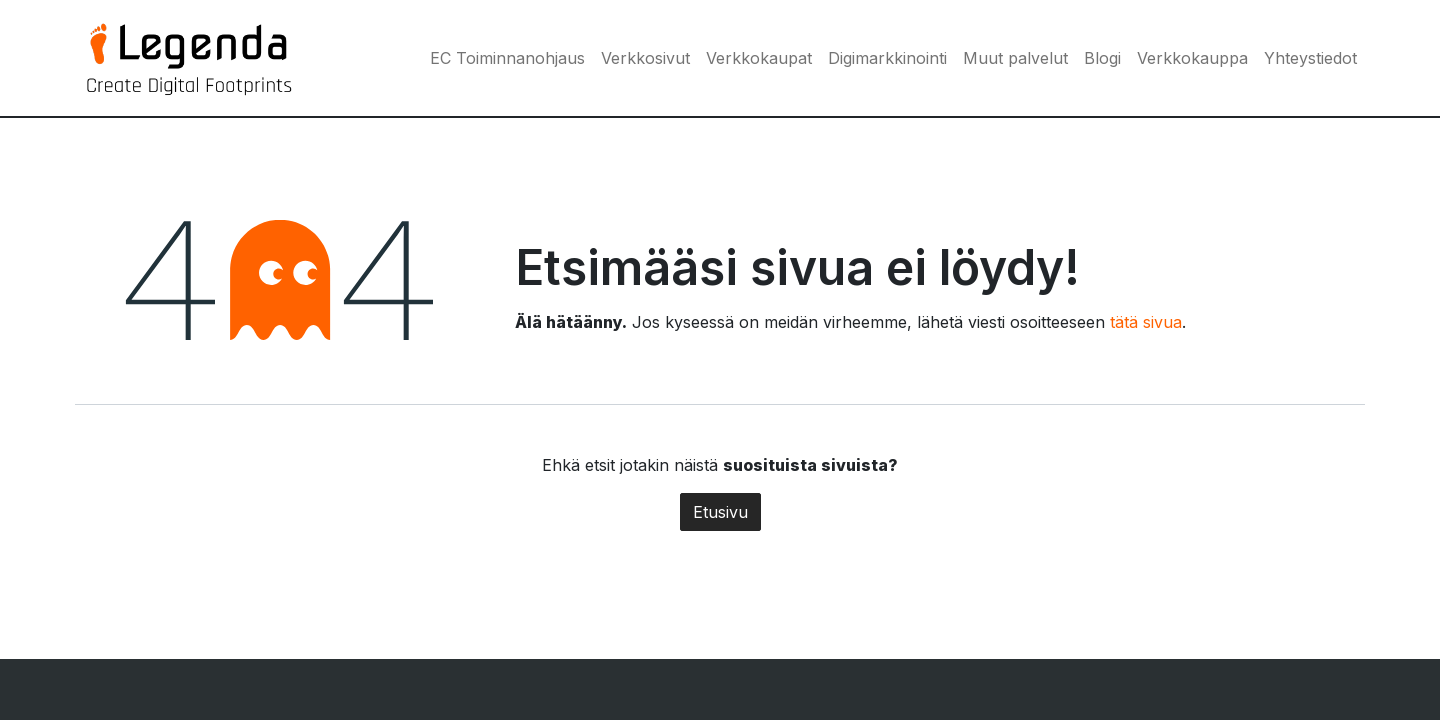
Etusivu (720, 512)
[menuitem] (507, 58)
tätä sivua (1146, 322)
